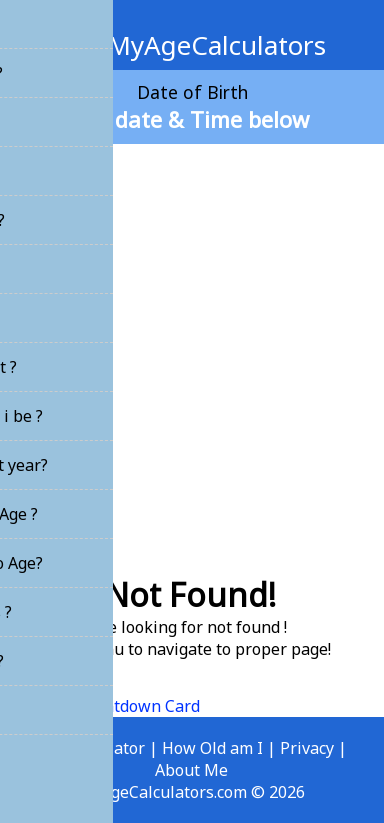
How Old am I (212, 748)
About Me (191, 770)
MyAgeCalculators (192, 45)
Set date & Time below (192, 119)
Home (37, 706)
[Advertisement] (192, 351)
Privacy (307, 748)
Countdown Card (137, 706)
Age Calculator (90, 748)
